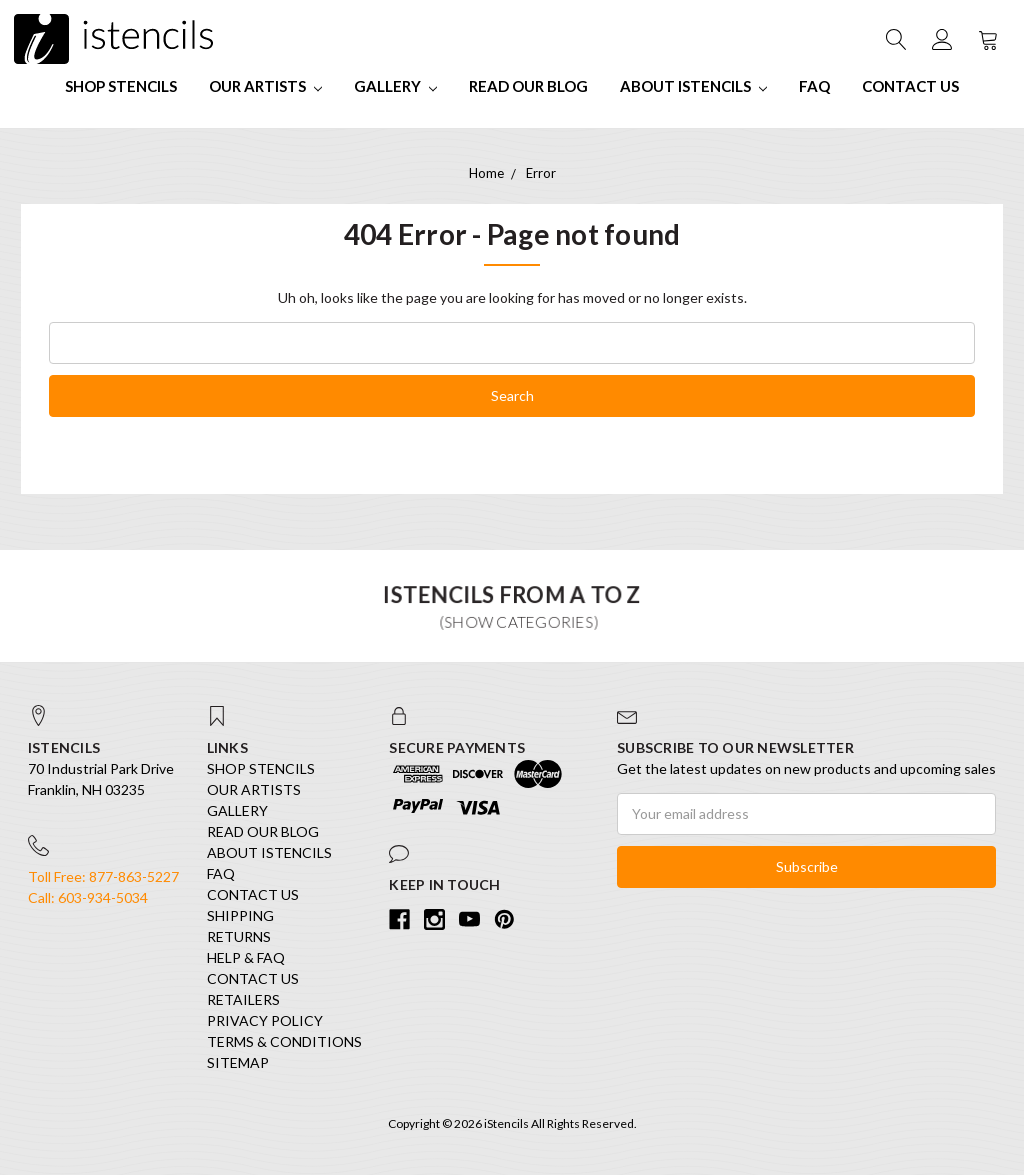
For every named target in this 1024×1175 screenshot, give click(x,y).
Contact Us (910, 86)
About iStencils (693, 86)
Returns (239, 936)
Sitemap (238, 1062)
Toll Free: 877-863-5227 (103, 876)
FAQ (814, 86)
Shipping (240, 915)
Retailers (243, 999)
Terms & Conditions (284, 1041)
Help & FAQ (246, 957)
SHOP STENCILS (121, 86)
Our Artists (265, 86)
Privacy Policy (265, 1020)
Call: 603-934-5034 (88, 897)
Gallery (395, 86)
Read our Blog (528, 86)
